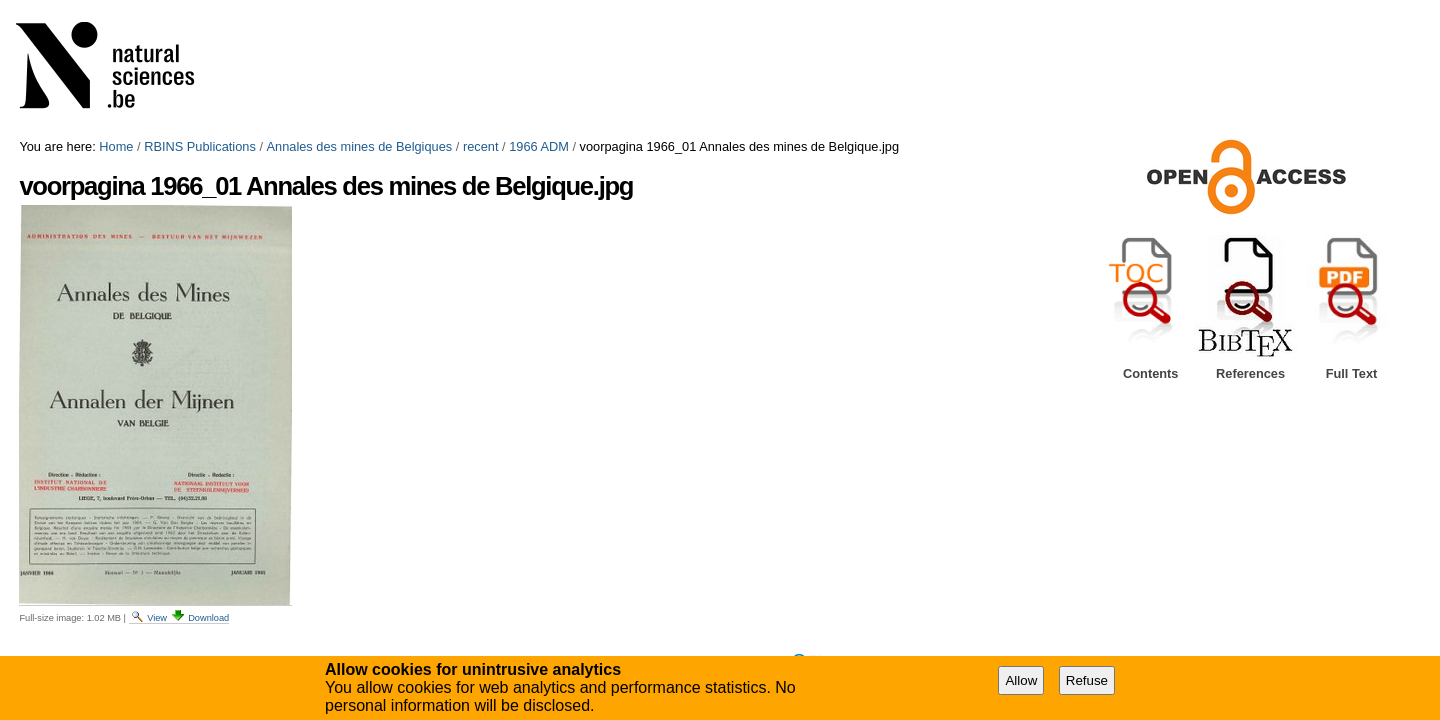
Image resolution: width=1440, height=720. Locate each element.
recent (481, 146)
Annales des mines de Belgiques (360, 146)
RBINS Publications (200, 146)
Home (116, 146)
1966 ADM (539, 146)
